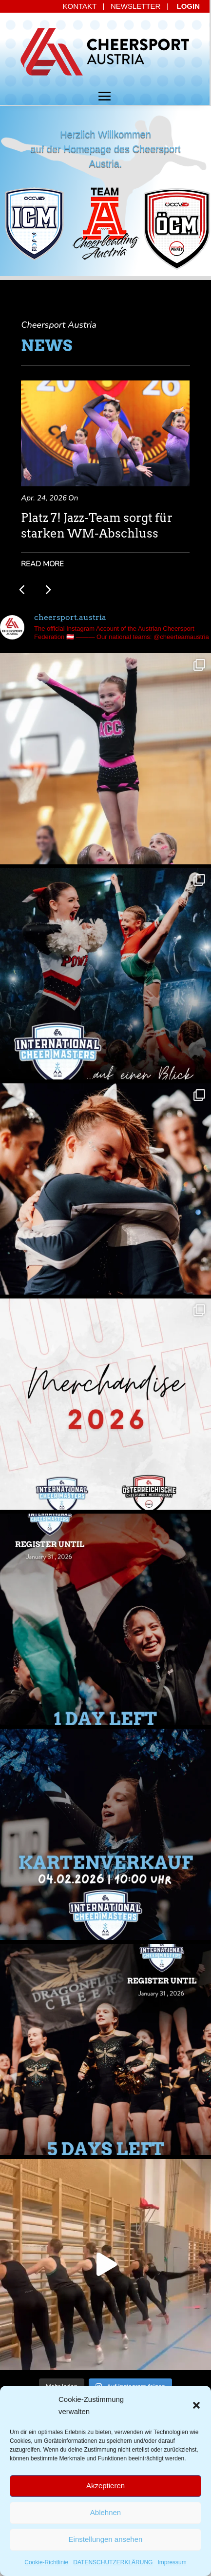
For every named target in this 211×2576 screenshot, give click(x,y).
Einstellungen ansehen (106, 2539)
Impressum (171, 2562)
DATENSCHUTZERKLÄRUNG (113, 2562)
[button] (196, 2405)
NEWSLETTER (136, 6)
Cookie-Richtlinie (46, 2562)
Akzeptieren (105, 2485)
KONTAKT (79, 6)
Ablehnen (105, 2512)
